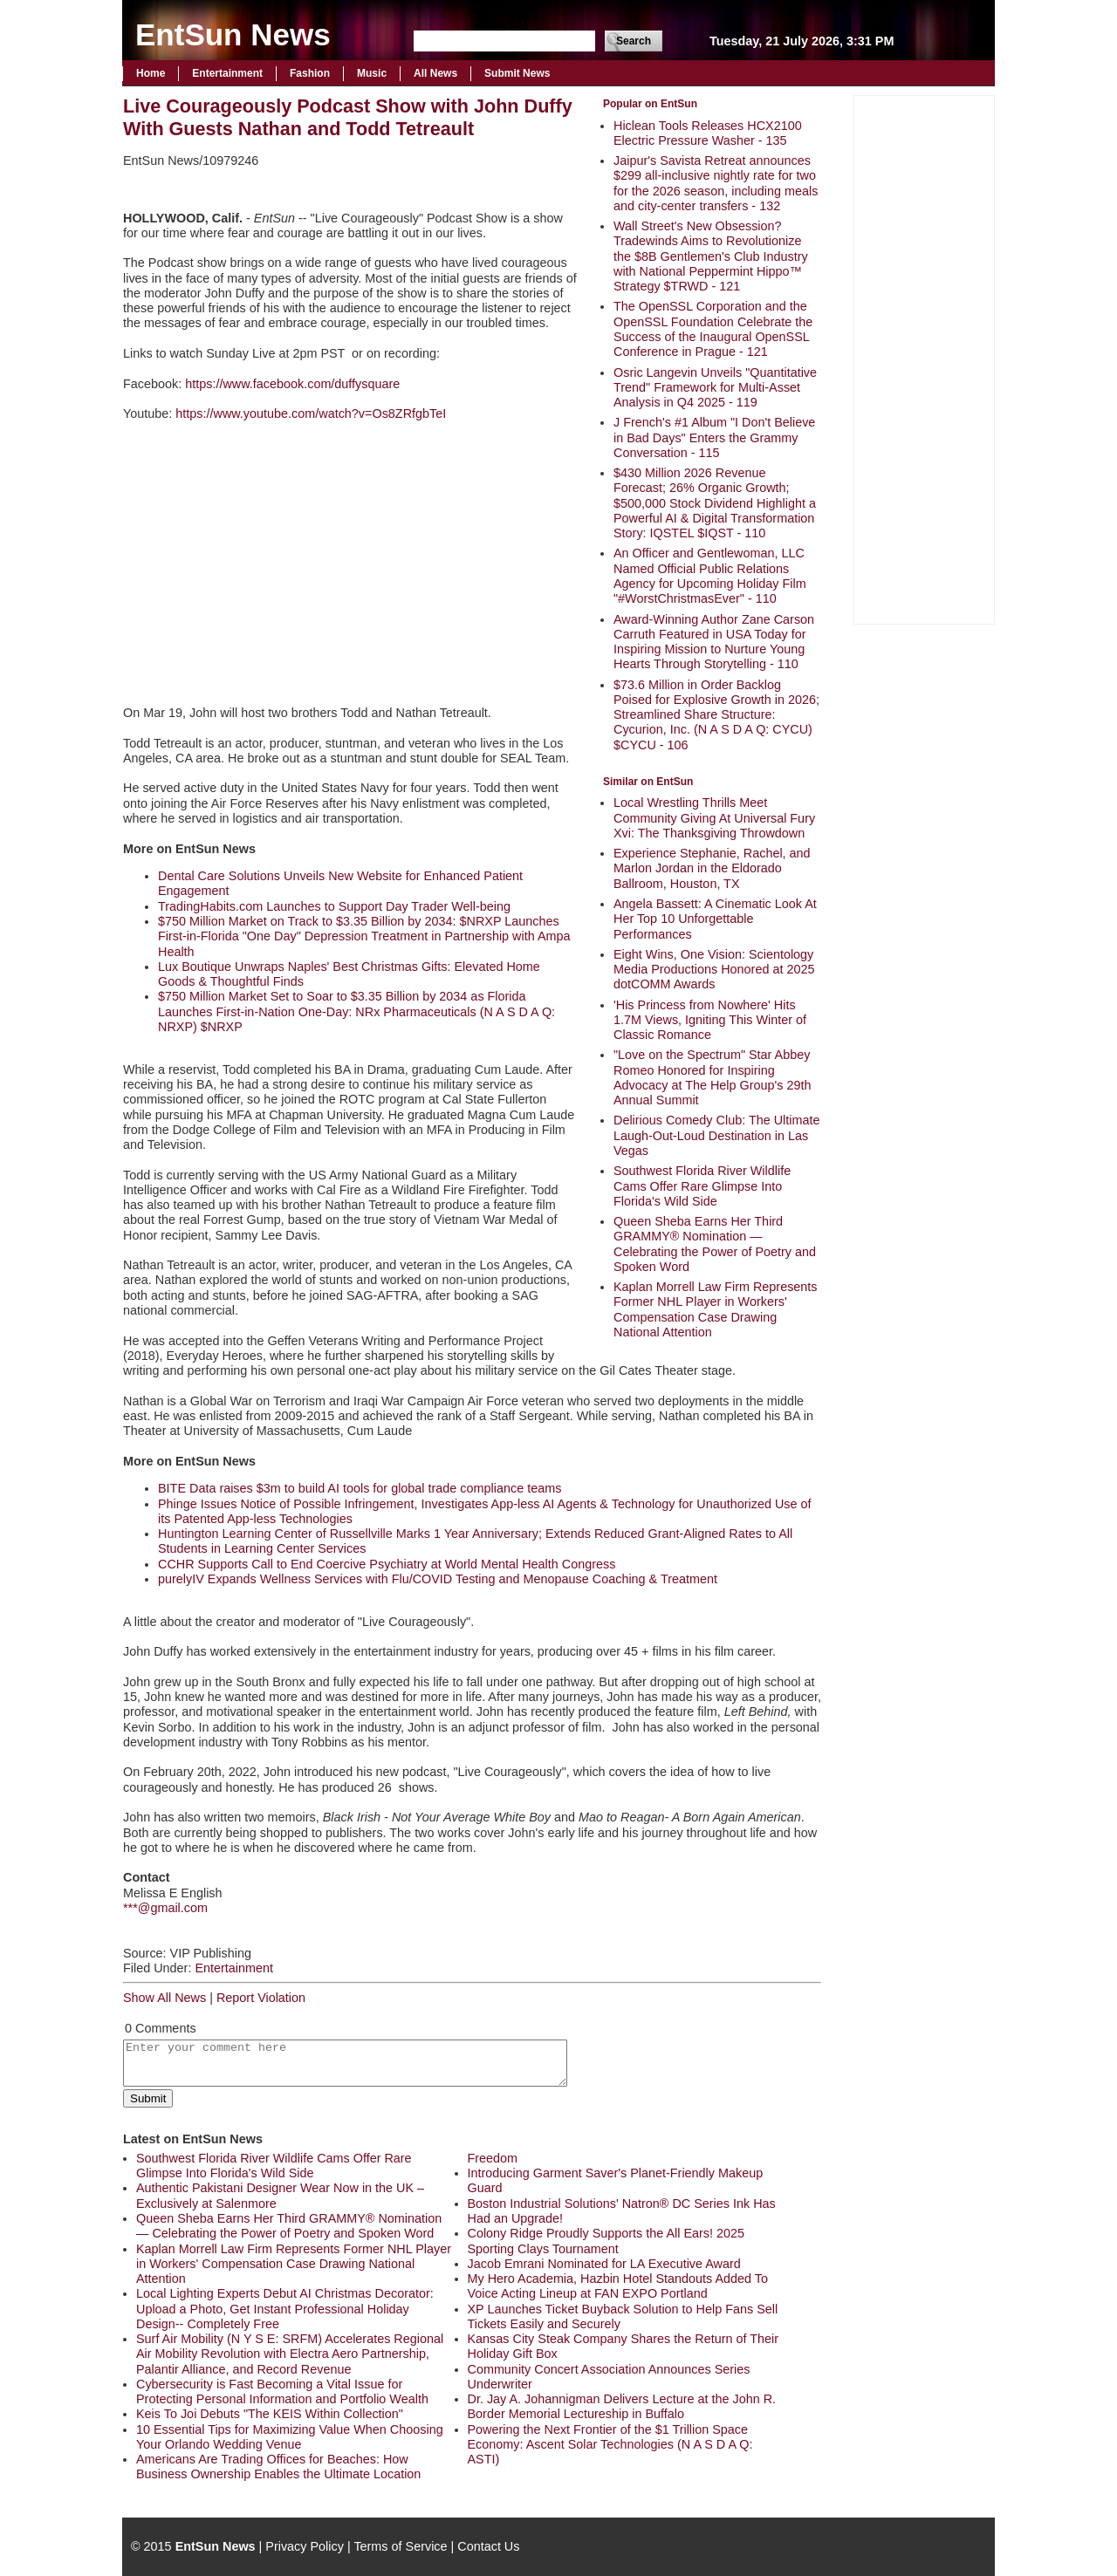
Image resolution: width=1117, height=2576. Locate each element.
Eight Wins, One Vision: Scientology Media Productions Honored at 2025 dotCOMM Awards (713, 969)
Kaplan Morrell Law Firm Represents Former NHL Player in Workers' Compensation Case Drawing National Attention (715, 1309)
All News (435, 73)
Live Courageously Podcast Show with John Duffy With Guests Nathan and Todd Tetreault (347, 117)
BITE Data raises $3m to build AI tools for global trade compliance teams (359, 1488)
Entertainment (227, 73)
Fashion (310, 73)
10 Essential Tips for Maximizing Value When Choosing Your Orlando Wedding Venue (289, 2436)
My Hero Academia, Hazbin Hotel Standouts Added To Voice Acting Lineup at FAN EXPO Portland (618, 2286)
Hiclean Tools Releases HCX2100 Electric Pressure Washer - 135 (707, 133)
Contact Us (488, 2546)
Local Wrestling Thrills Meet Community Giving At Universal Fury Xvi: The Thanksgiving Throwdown (714, 818)
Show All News (164, 1998)
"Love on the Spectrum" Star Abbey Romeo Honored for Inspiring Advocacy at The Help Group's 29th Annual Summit (712, 1077)
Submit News (517, 73)
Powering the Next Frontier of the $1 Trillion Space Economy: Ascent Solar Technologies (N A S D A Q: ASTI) (610, 2444)
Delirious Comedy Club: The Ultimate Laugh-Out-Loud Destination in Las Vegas (716, 1135)
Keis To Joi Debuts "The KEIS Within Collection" (269, 2414)
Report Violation (260, 1998)
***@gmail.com (165, 1908)
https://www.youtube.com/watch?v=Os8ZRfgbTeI (310, 413)
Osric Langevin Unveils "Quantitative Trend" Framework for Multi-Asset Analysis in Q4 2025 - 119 (715, 388)
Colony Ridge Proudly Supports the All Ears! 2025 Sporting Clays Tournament (606, 2240)
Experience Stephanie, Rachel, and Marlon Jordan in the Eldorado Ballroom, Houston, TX (712, 868)
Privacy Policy (304, 2546)
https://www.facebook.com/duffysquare (292, 384)
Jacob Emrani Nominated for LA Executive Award (604, 2264)
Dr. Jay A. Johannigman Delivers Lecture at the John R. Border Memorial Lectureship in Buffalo (622, 2406)
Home (150, 73)
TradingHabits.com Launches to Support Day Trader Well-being (334, 906)
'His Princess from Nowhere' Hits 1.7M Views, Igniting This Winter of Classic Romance (709, 1020)
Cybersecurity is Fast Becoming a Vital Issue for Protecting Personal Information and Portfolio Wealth (282, 2391)
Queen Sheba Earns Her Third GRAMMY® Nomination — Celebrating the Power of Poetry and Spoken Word (714, 1244)
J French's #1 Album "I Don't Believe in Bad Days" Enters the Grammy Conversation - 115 (714, 437)
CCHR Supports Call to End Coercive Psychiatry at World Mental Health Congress (386, 1564)
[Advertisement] (924, 357)
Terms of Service (400, 2546)
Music (372, 73)
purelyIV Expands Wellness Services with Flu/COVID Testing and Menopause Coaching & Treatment (437, 1579)
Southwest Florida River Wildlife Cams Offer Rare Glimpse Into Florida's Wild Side (702, 1186)
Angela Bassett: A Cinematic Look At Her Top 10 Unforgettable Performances (715, 919)
